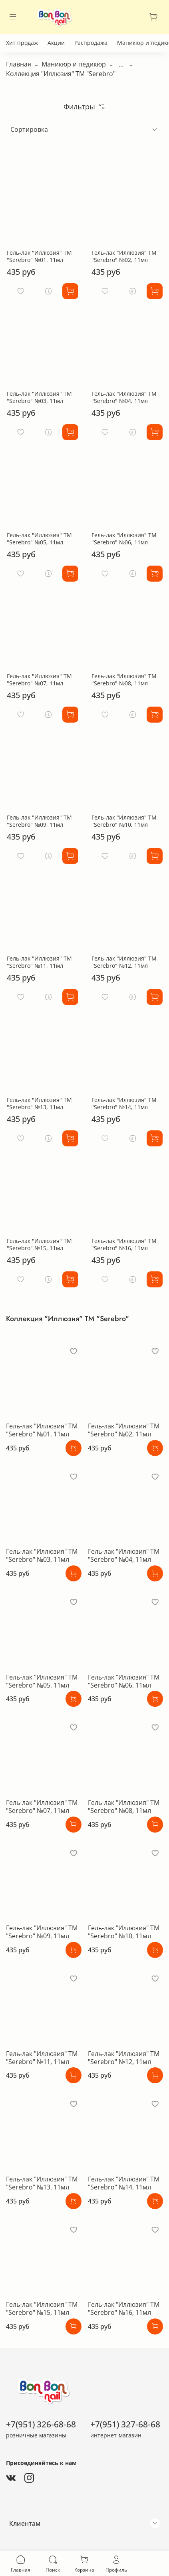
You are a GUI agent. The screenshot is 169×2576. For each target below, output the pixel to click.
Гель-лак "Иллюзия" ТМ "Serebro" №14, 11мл (124, 1103)
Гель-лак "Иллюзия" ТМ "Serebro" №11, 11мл (39, 962)
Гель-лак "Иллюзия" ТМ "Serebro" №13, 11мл (39, 1103)
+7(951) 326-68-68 (41, 2424)
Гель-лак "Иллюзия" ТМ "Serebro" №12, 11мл (124, 962)
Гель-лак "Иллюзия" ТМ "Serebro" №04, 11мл (124, 397)
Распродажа (90, 42)
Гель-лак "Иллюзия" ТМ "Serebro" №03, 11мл (39, 397)
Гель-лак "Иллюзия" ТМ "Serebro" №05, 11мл (39, 538)
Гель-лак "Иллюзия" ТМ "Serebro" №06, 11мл (124, 538)
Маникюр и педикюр (74, 64)
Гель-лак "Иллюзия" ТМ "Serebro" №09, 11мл (39, 821)
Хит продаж (22, 42)
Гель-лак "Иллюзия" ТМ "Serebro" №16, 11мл (124, 1244)
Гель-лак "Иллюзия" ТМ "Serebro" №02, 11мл (124, 256)
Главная (18, 64)
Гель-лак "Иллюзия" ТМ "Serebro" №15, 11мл (39, 1244)
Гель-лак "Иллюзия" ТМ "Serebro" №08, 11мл (124, 679)
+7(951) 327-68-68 (125, 2424)
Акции (56, 42)
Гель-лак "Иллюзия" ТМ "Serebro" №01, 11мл (39, 256)
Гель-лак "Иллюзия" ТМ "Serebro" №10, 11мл (124, 821)
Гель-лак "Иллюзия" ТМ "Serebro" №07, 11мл (39, 679)
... (121, 64)
